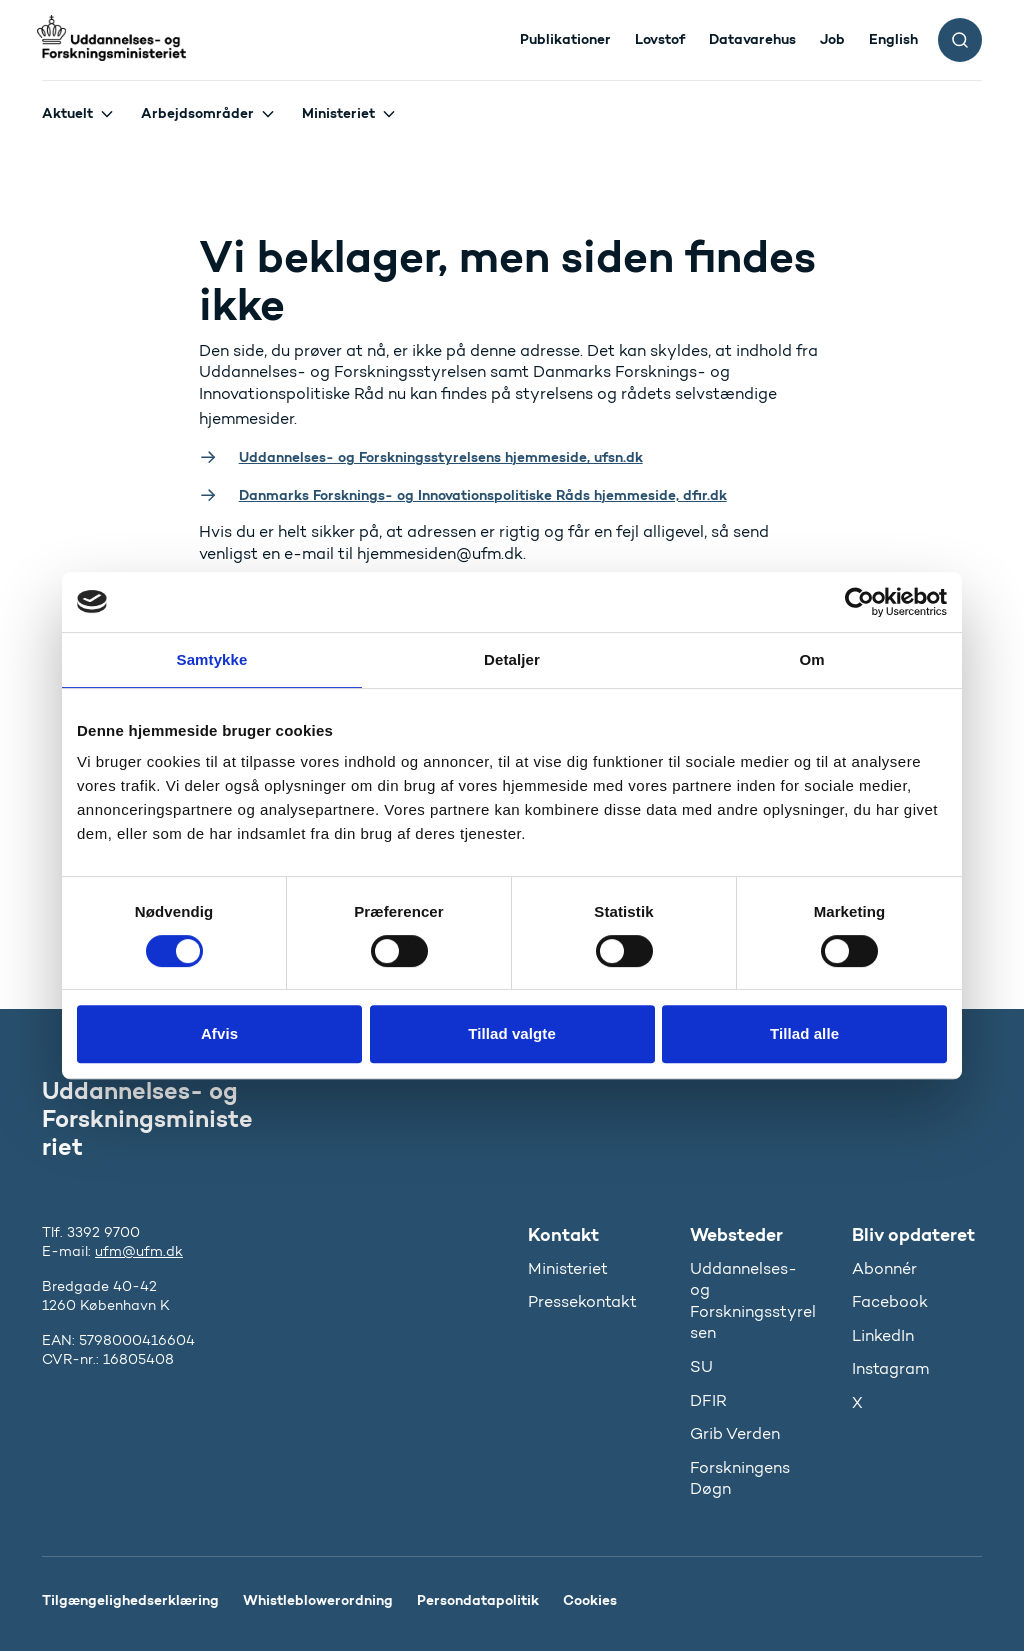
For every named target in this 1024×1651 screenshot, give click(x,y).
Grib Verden (735, 1433)
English (893, 39)
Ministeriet (338, 113)
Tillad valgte (512, 1033)
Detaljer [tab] (512, 659)
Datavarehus (752, 39)
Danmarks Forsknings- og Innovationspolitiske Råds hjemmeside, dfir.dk (483, 495)
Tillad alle (804, 1033)
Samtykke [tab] (212, 659)
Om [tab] (811, 659)
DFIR (708, 1400)
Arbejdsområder (197, 113)
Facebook (890, 1301)
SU (701, 1366)
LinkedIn (883, 1335)
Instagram (890, 1368)
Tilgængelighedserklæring (130, 1600)
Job (832, 39)
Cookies (590, 1600)
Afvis (219, 1033)
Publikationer (565, 39)
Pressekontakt (582, 1301)
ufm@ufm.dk (139, 1251)
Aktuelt (67, 113)
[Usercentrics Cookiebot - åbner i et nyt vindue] (859, 602)
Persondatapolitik (478, 1600)
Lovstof (660, 39)
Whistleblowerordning (318, 1600)
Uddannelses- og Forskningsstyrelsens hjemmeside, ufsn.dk (441, 457)
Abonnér (884, 1268)
